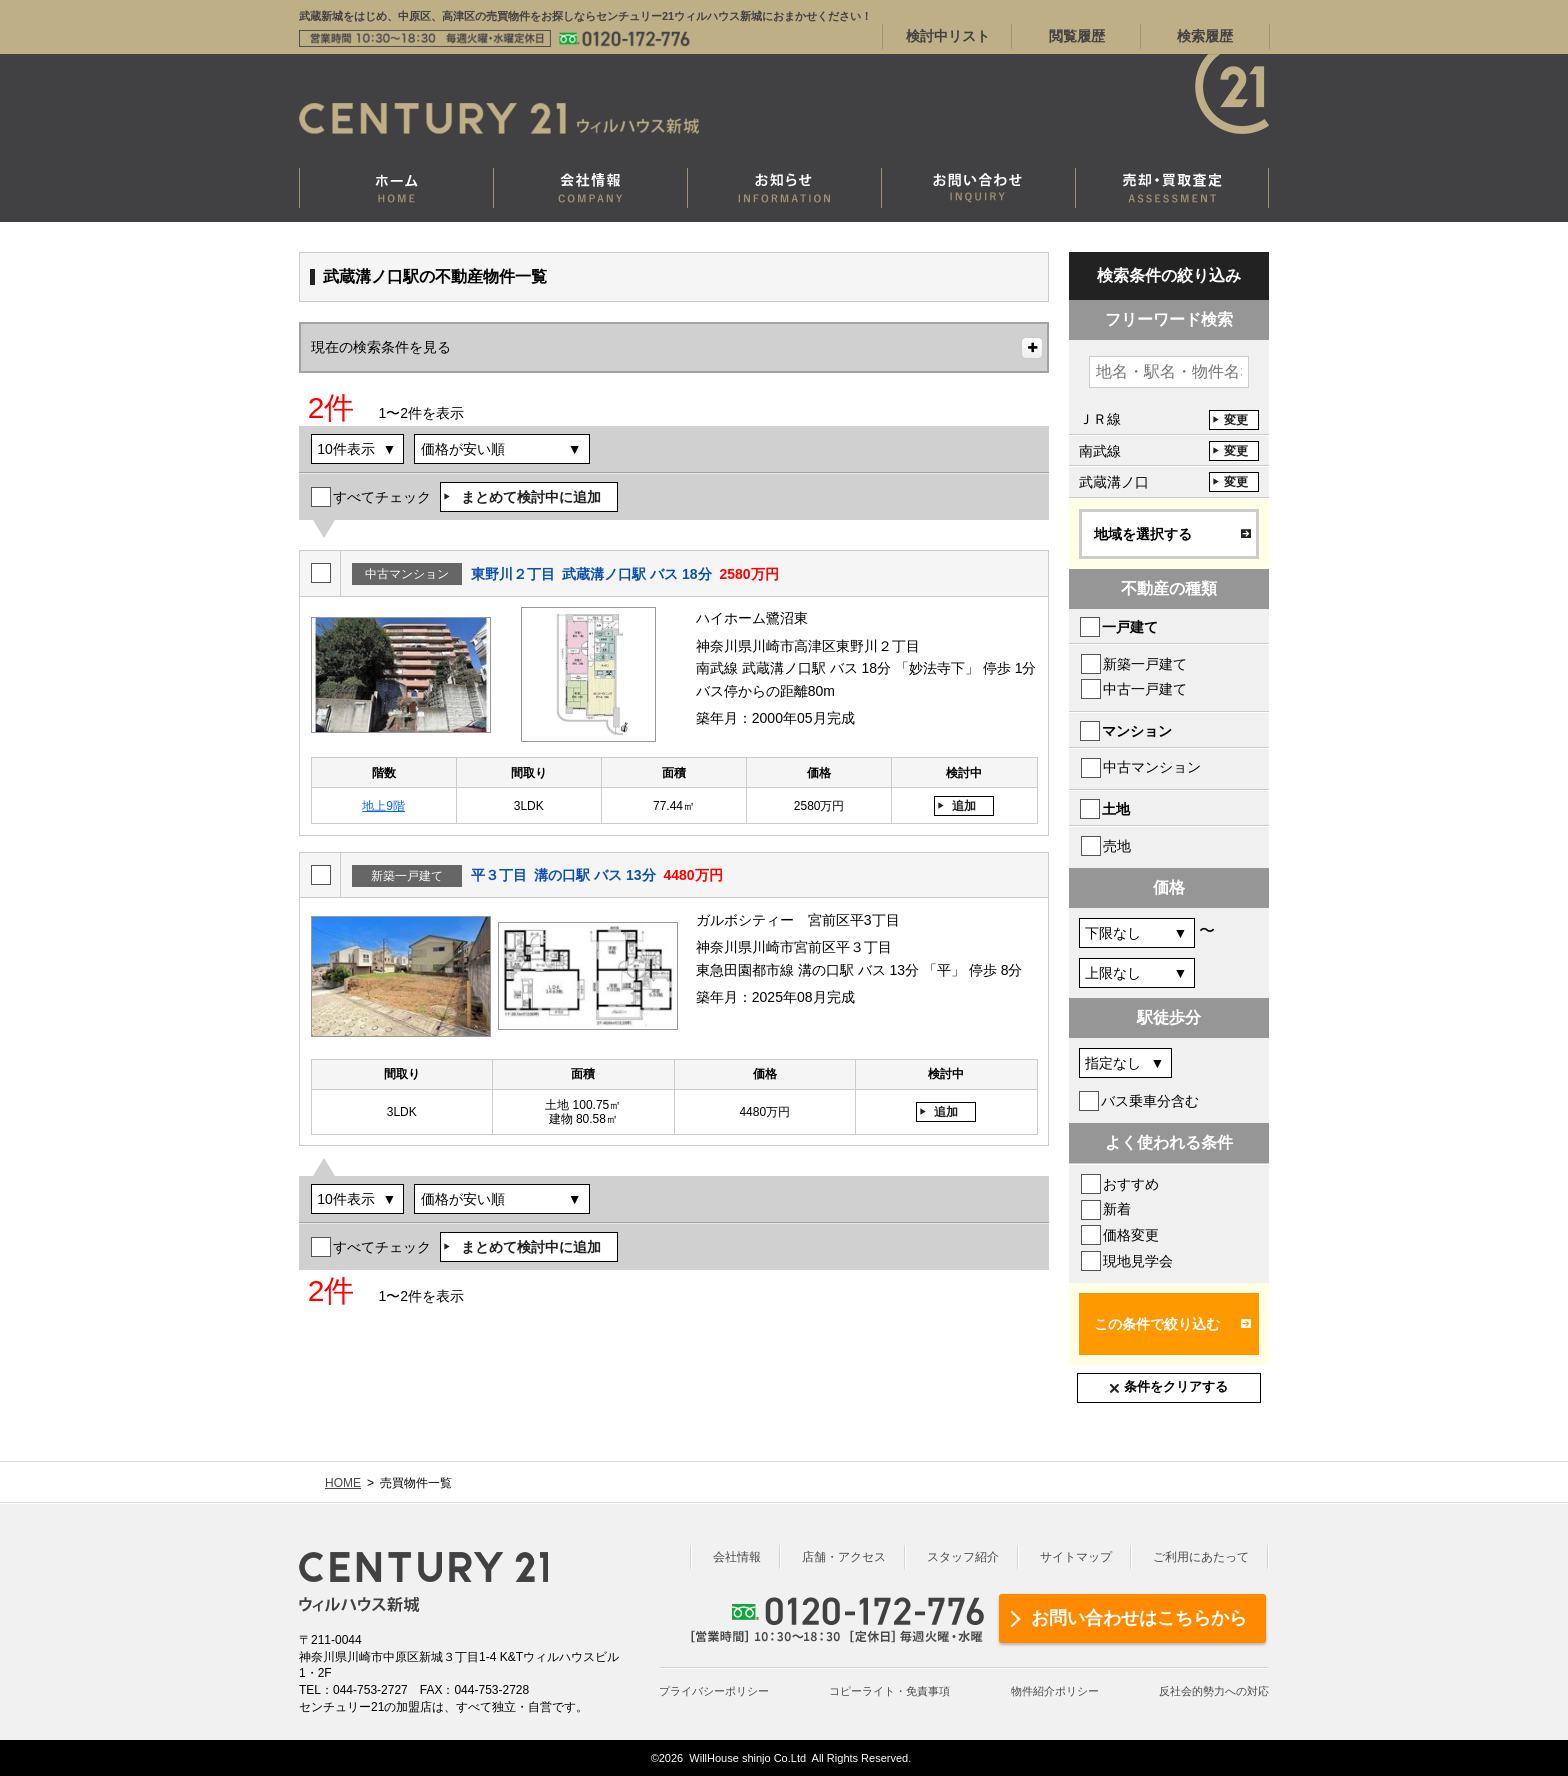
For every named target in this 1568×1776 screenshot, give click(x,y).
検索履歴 (1205, 36)
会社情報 (737, 1557)
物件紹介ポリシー (1055, 1691)
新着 (1117, 1209)
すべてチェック (382, 497)
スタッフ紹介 (963, 1557)
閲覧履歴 (1077, 36)
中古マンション (1152, 767)
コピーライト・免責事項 (889, 1691)
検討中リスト (948, 36)
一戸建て (1130, 627)
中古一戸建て (1145, 689)
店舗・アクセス (844, 1557)
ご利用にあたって (1201, 1557)
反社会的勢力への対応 (1214, 1691)
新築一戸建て (1145, 664)
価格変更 (1131, 1235)
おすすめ (1131, 1184)
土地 (1116, 809)
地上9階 (383, 806)
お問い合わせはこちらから (1139, 1618)
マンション (1137, 731)
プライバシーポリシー (714, 1691)
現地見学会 (1138, 1261)
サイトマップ (1076, 1557)
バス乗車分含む (1150, 1101)
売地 (1117, 846)
